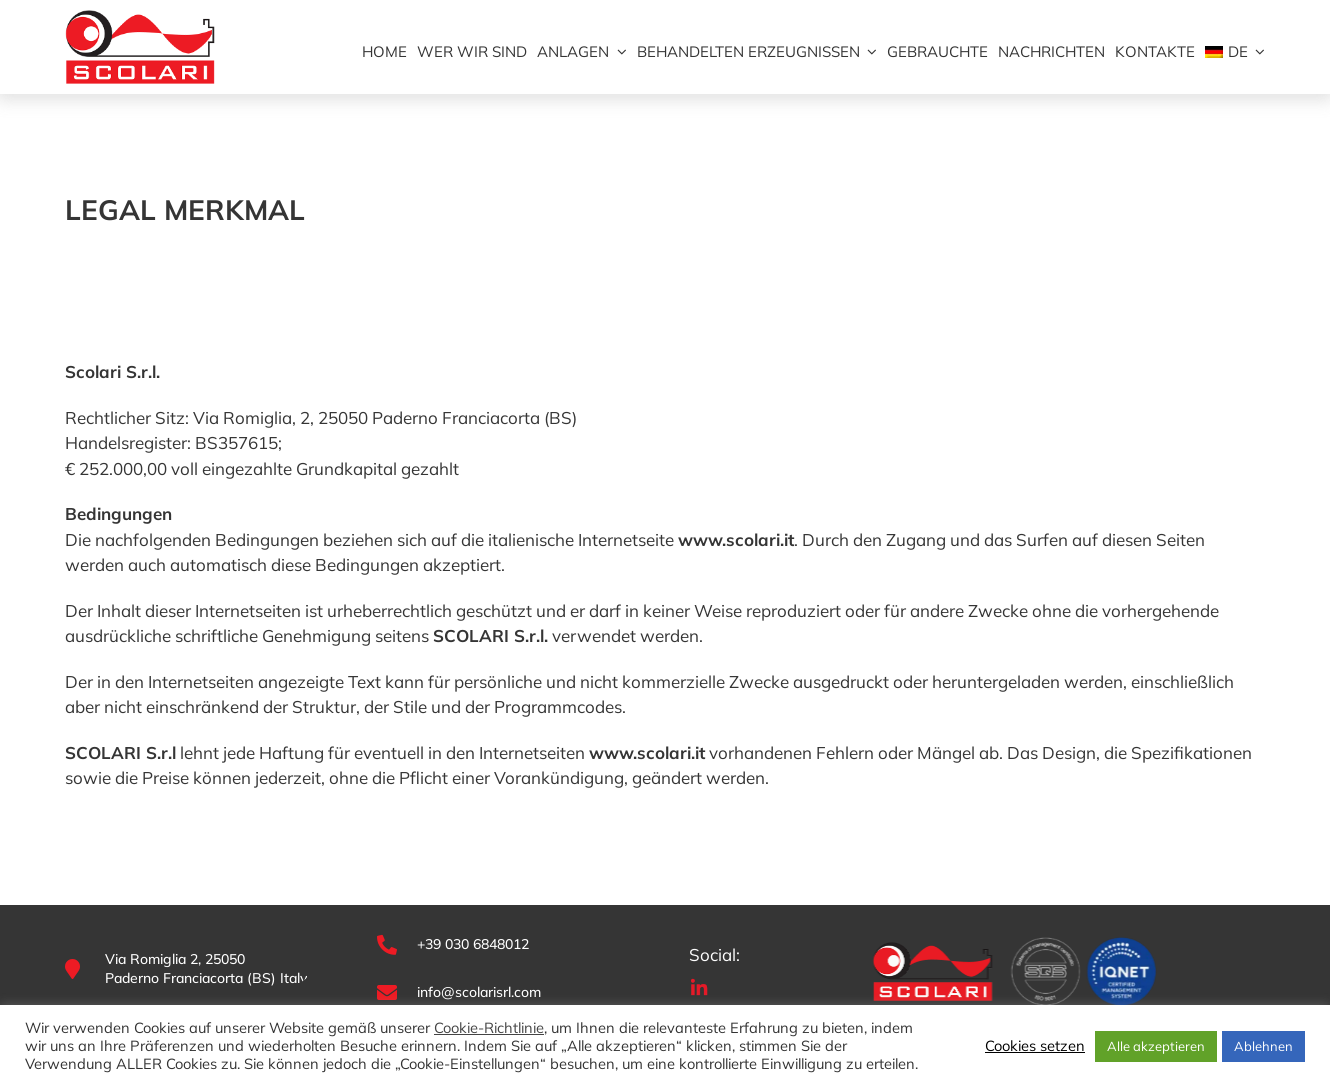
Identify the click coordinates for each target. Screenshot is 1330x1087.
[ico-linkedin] (699, 985)
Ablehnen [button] (1263, 1046)
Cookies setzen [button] (1035, 1046)
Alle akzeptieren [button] (1156, 1046)
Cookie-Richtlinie (489, 1028)
